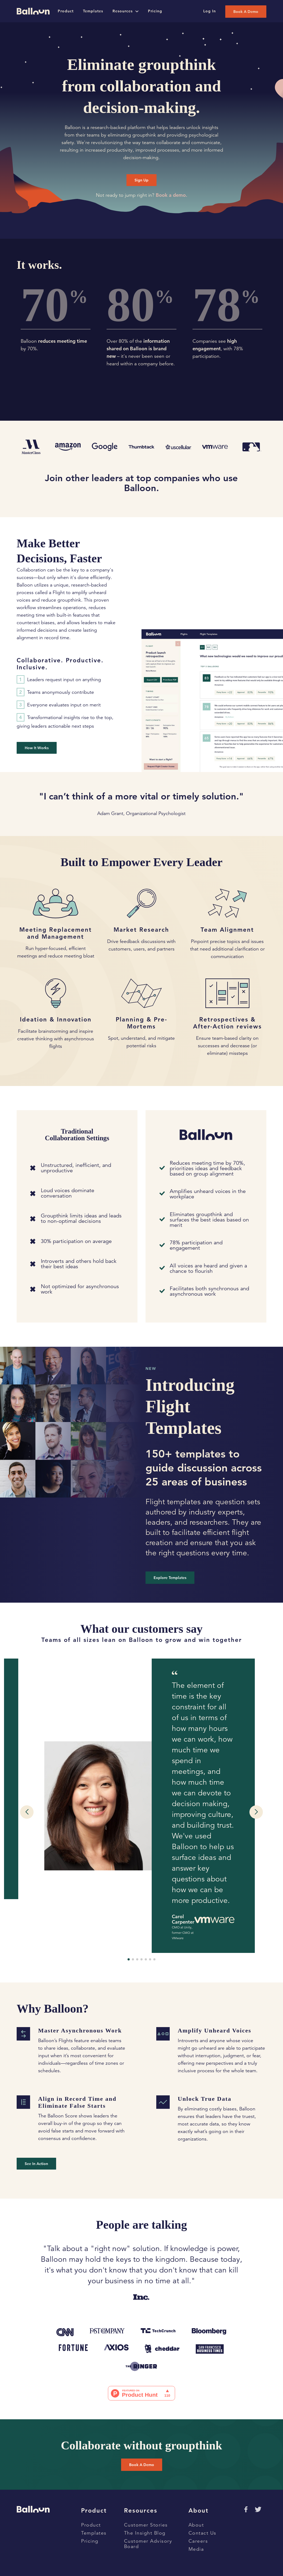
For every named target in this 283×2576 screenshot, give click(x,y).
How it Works (37, 747)
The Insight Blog (145, 2533)
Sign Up (141, 180)
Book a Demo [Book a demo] (245, 11)
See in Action (36, 2163)
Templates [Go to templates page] (93, 11)
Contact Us (202, 2533)
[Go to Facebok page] (244, 2508)
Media (196, 2549)
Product (91, 2525)
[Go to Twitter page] (258, 2509)
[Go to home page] (33, 11)
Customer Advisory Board (148, 2543)
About (196, 2525)
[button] (27, 1812)
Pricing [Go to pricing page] (155, 11)
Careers (198, 2541)
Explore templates (170, 1577)
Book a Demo (141, 2464)
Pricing (90, 2541)
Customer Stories (146, 2525)
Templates (94, 2533)
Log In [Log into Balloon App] (209, 11)
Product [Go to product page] (66, 11)
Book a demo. (171, 195)
